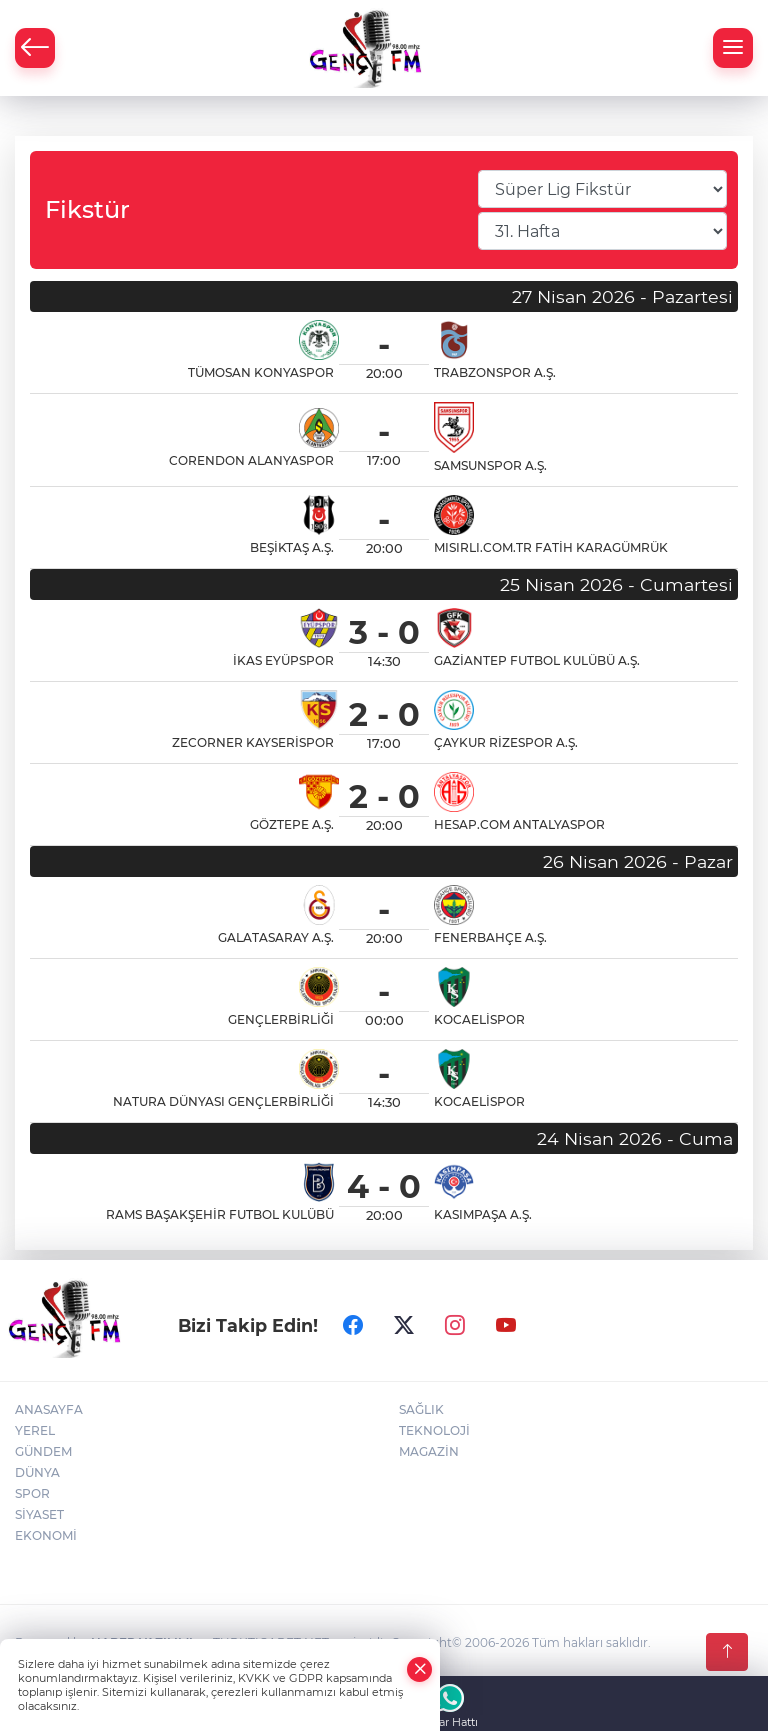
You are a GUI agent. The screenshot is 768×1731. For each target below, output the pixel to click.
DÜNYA (37, 1472)
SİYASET (39, 1514)
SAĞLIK (421, 1409)
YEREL (35, 1430)
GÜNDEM (43, 1451)
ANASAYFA (49, 1409)
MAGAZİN (429, 1451)
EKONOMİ (46, 1535)
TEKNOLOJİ (434, 1430)
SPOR (32, 1493)
